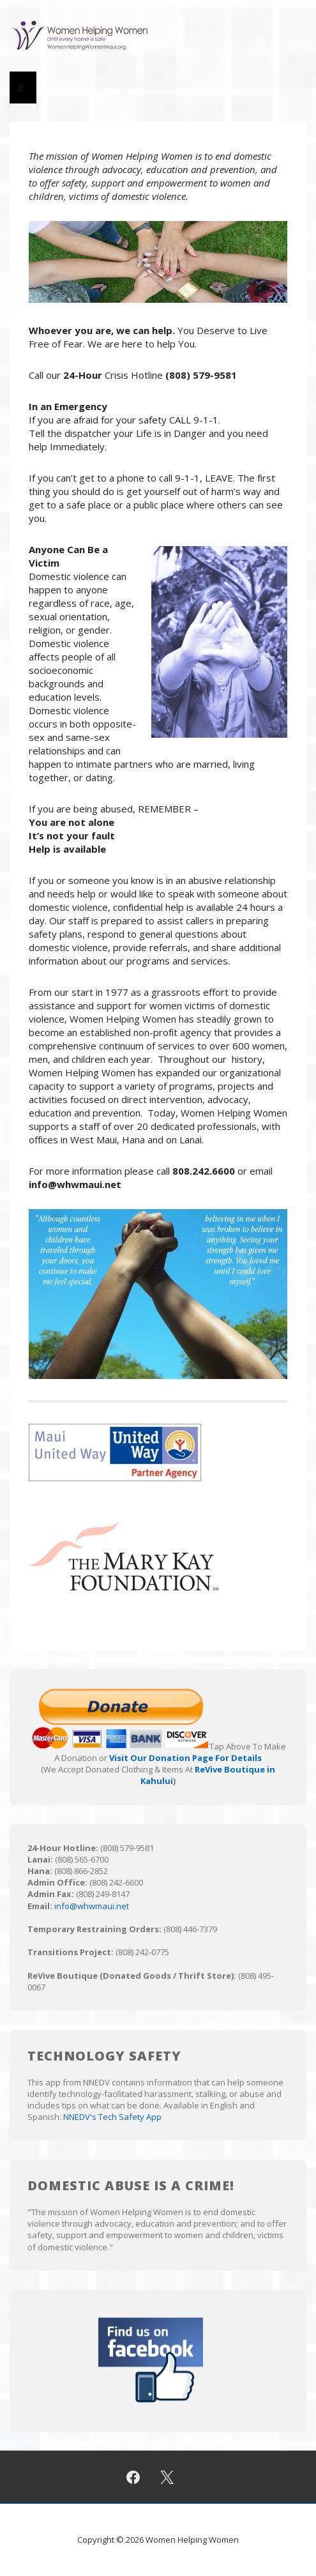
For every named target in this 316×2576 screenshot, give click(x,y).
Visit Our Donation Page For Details (185, 1758)
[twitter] (167, 2477)
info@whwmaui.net (91, 1906)
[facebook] (133, 2477)
